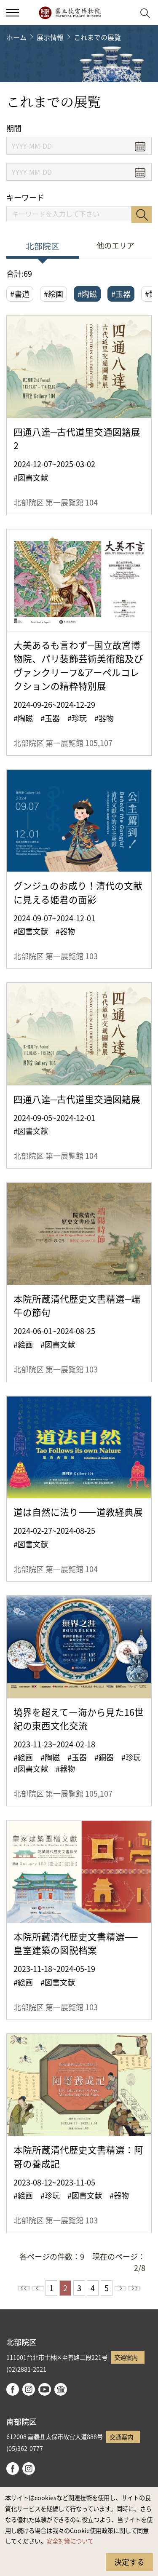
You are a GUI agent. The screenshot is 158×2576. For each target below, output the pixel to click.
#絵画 (53, 293)
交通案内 (126, 2357)
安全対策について (70, 2540)
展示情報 (50, 37)
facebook (12, 2389)
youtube (44, 2389)
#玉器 (121, 293)
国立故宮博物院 (69, 12)
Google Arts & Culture (60, 2389)
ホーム (16, 37)
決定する (129, 2561)
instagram (28, 2389)
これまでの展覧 (97, 37)
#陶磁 (87, 293)
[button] (124, 13)
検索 (141, 214)
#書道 (19, 293)
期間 (13, 128)
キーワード (25, 197)
